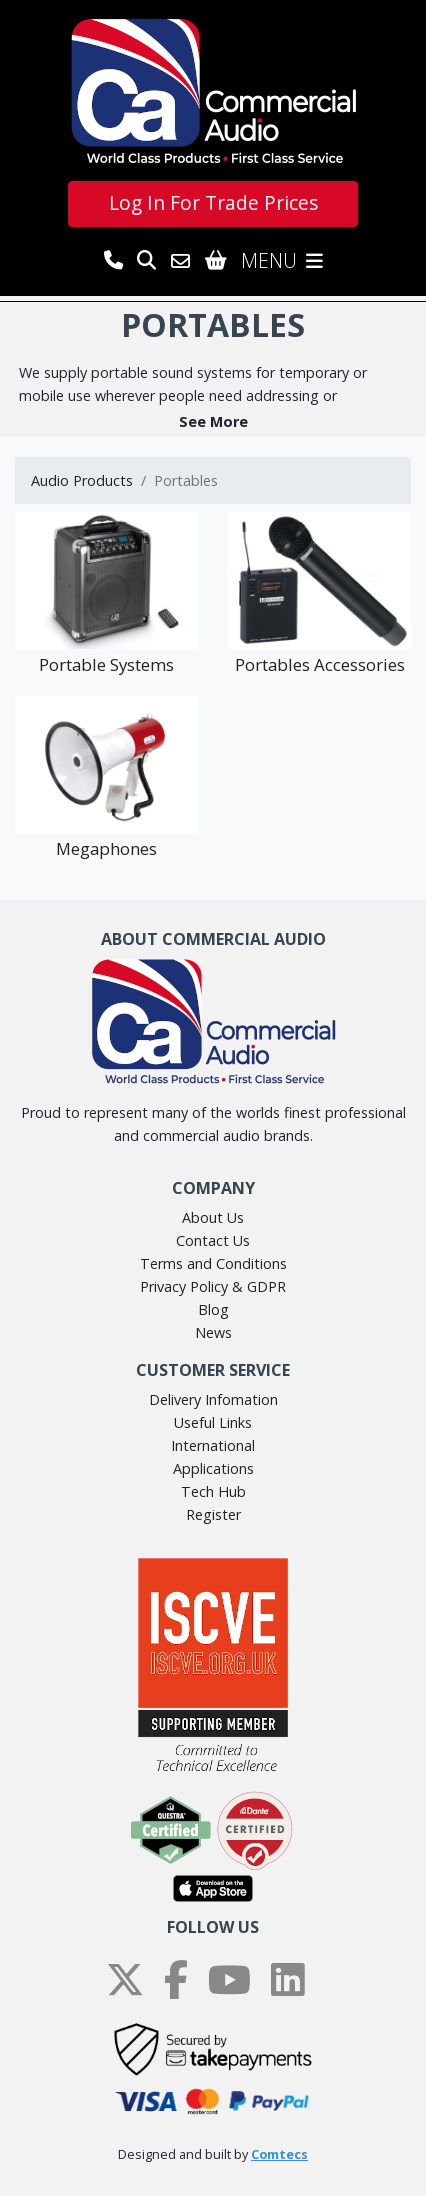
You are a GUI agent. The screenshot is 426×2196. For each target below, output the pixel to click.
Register (213, 1514)
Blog (213, 1309)
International (213, 1445)
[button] (213, 421)
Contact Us (213, 1240)
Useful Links (213, 1422)
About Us (213, 1217)
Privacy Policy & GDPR (213, 1286)
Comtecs (279, 2154)
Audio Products (82, 480)
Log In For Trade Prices (213, 202)
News (213, 1332)
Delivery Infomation (213, 1399)
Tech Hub (213, 1491)
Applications (213, 1468)
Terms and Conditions (213, 1263)
